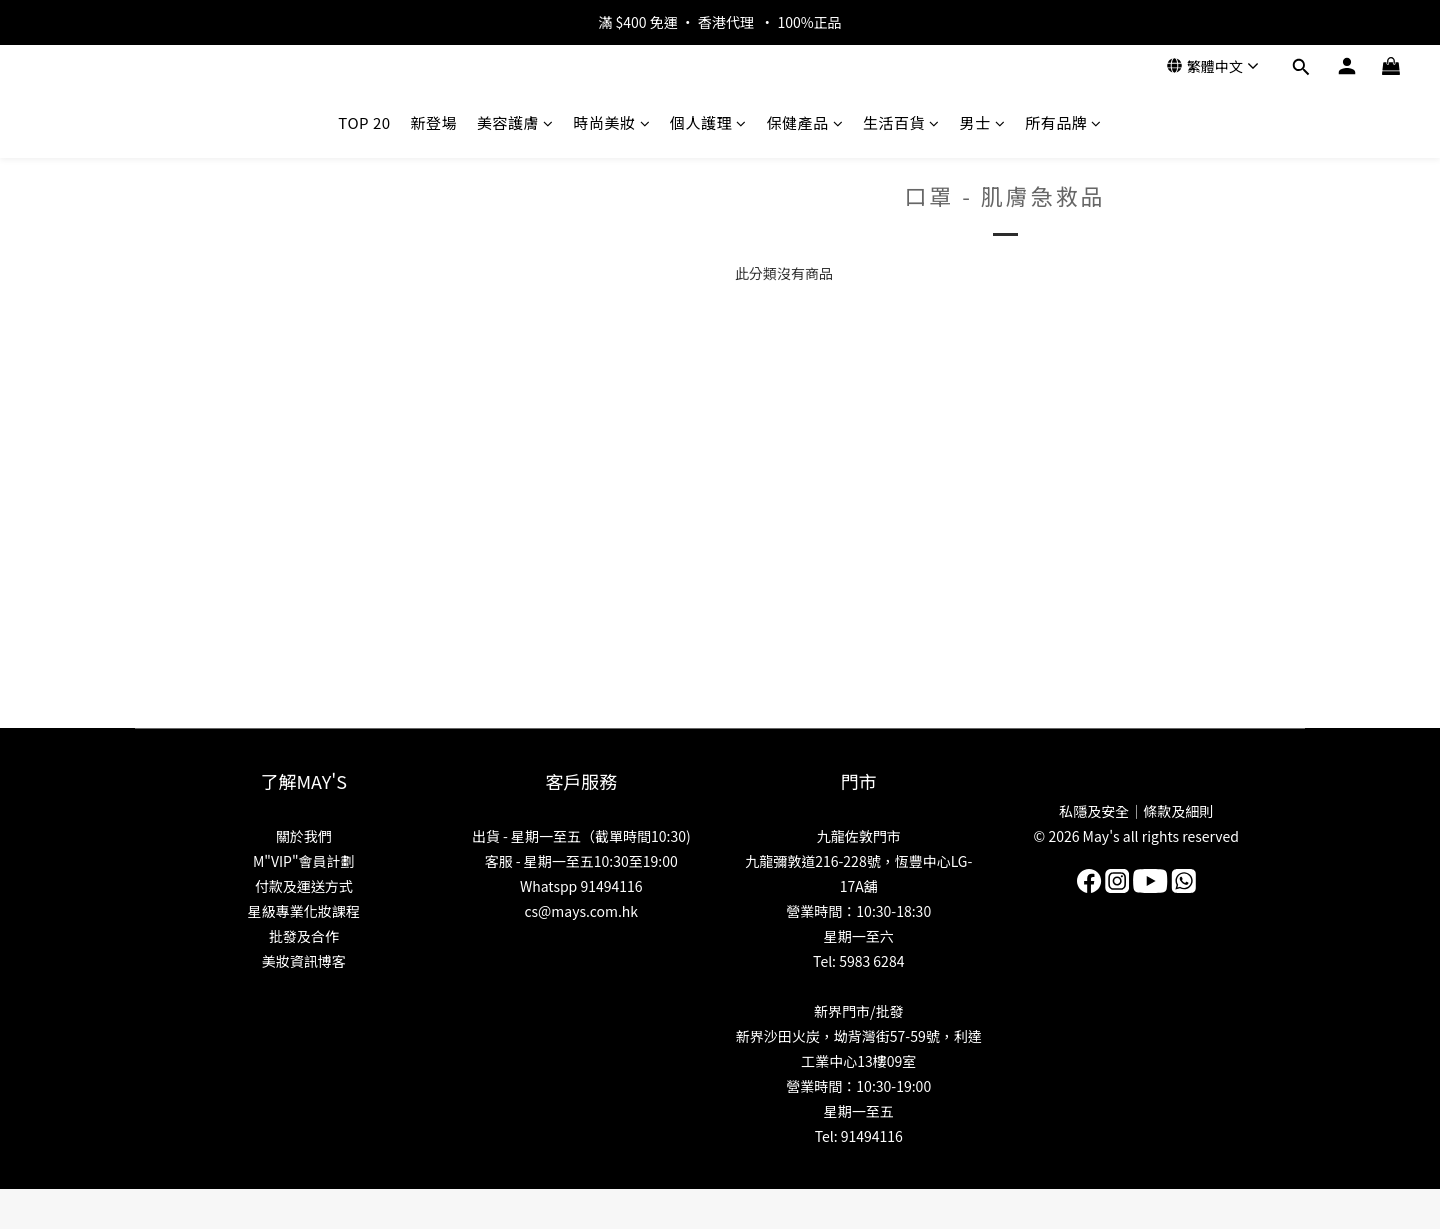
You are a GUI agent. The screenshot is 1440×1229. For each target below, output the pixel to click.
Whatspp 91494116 (581, 886)
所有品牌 (1063, 122)
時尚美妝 (612, 122)
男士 (983, 122)
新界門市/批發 (859, 1011)
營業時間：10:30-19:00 (858, 1086)
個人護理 (708, 122)
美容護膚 (515, 122)
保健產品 (805, 122)
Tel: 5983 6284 (858, 961)
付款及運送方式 (304, 886)
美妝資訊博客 (304, 961)
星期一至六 (859, 936)
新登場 (434, 122)
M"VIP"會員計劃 (304, 861)
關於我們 (304, 836)
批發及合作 (304, 936)
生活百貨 (901, 122)
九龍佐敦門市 (859, 836)
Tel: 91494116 (859, 1136)
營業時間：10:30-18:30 (858, 911)
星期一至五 (859, 1111)
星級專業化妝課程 (304, 911)
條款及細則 (1178, 811)
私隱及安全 (1094, 811)
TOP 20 (364, 122)
